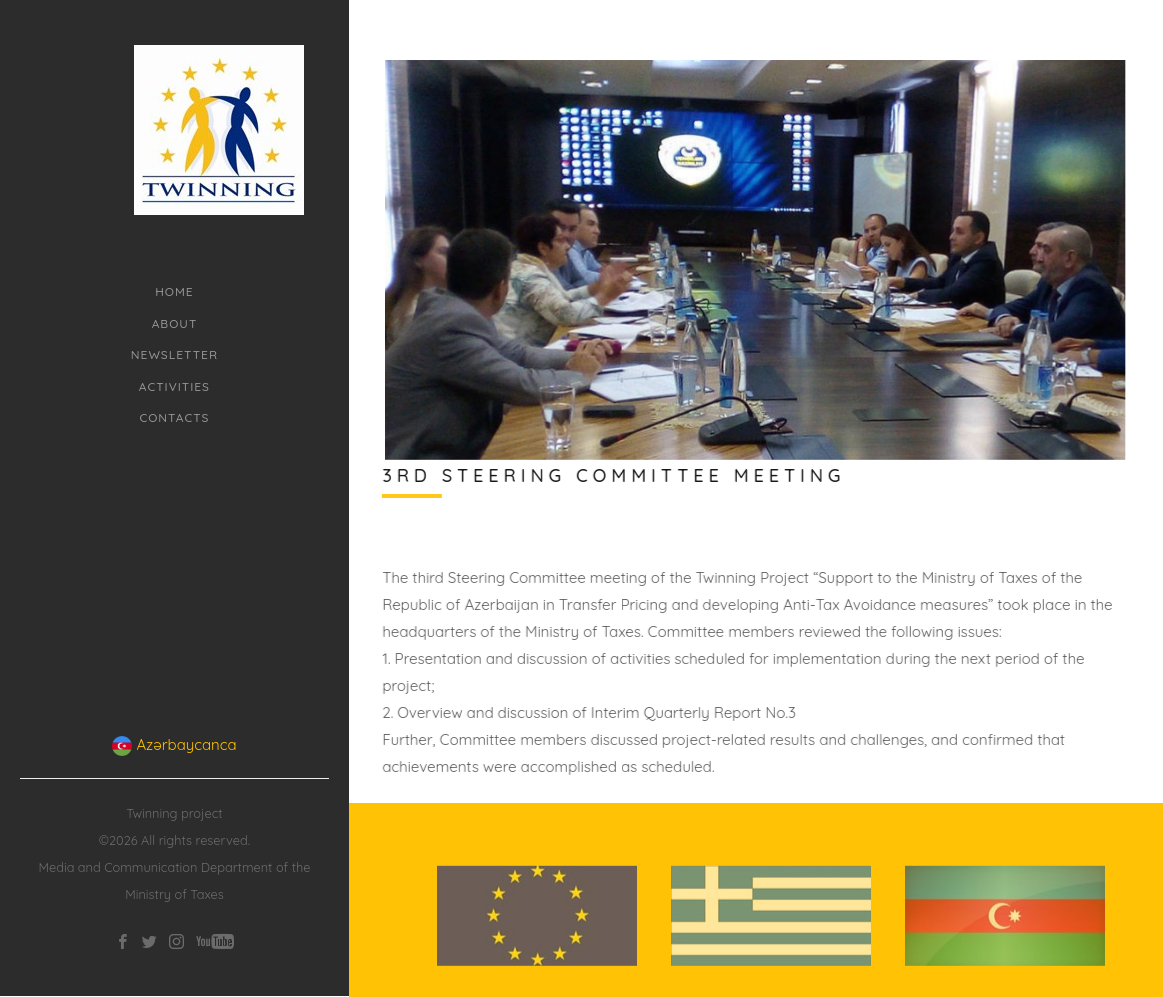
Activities (174, 386)
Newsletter (174, 354)
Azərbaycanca (174, 719)
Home (174, 291)
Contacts (174, 417)
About (175, 323)
